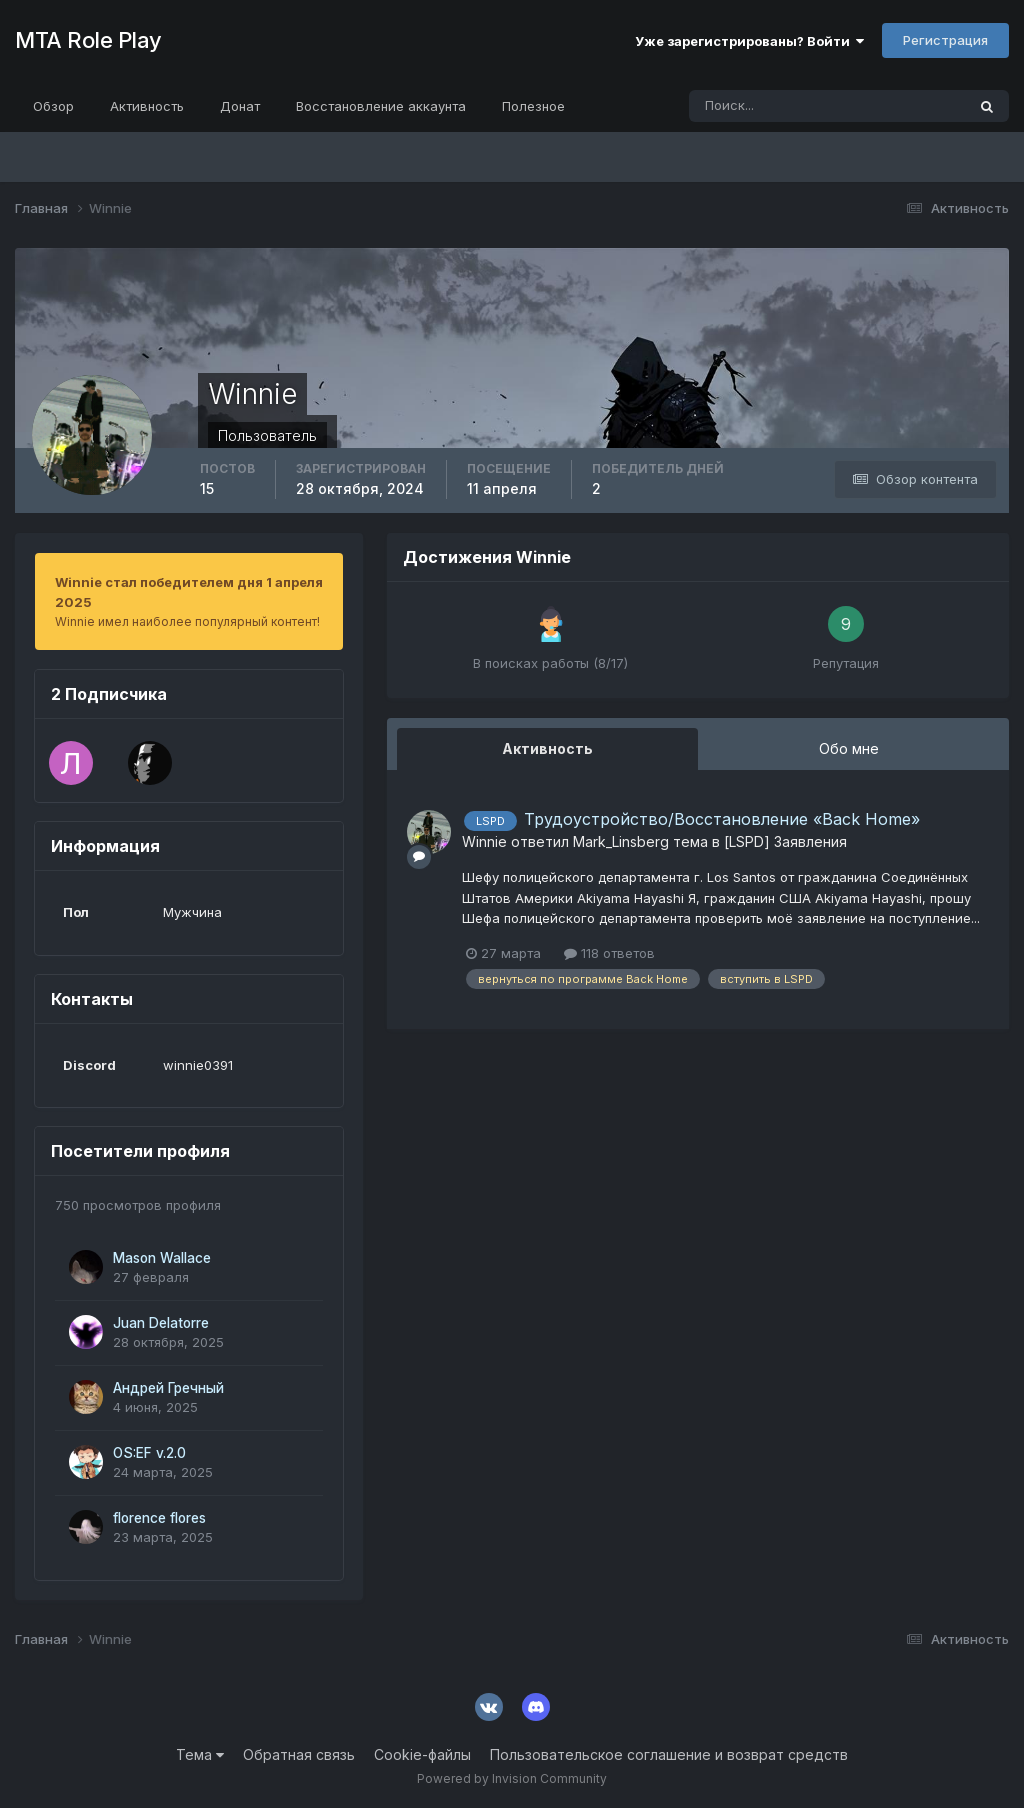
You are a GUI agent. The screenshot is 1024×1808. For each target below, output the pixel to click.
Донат (240, 106)
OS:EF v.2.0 (149, 1453)
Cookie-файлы (422, 1754)
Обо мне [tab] (849, 748)
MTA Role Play (88, 40)
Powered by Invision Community (512, 1778)
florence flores (159, 1518)
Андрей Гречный (168, 1388)
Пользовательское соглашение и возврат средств (669, 1754)
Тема (200, 1754)
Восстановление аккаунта (381, 106)
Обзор (53, 106)
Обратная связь (299, 1754)
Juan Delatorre (161, 1323)
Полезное (533, 106)
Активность (147, 106)
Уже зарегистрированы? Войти (749, 41)
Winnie (484, 841)
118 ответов (609, 953)
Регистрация (945, 40)
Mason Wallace (162, 1258)
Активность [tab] (547, 748)
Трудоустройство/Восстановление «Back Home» (722, 819)
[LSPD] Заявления (785, 841)
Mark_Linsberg (621, 841)
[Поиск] (741, 106)
